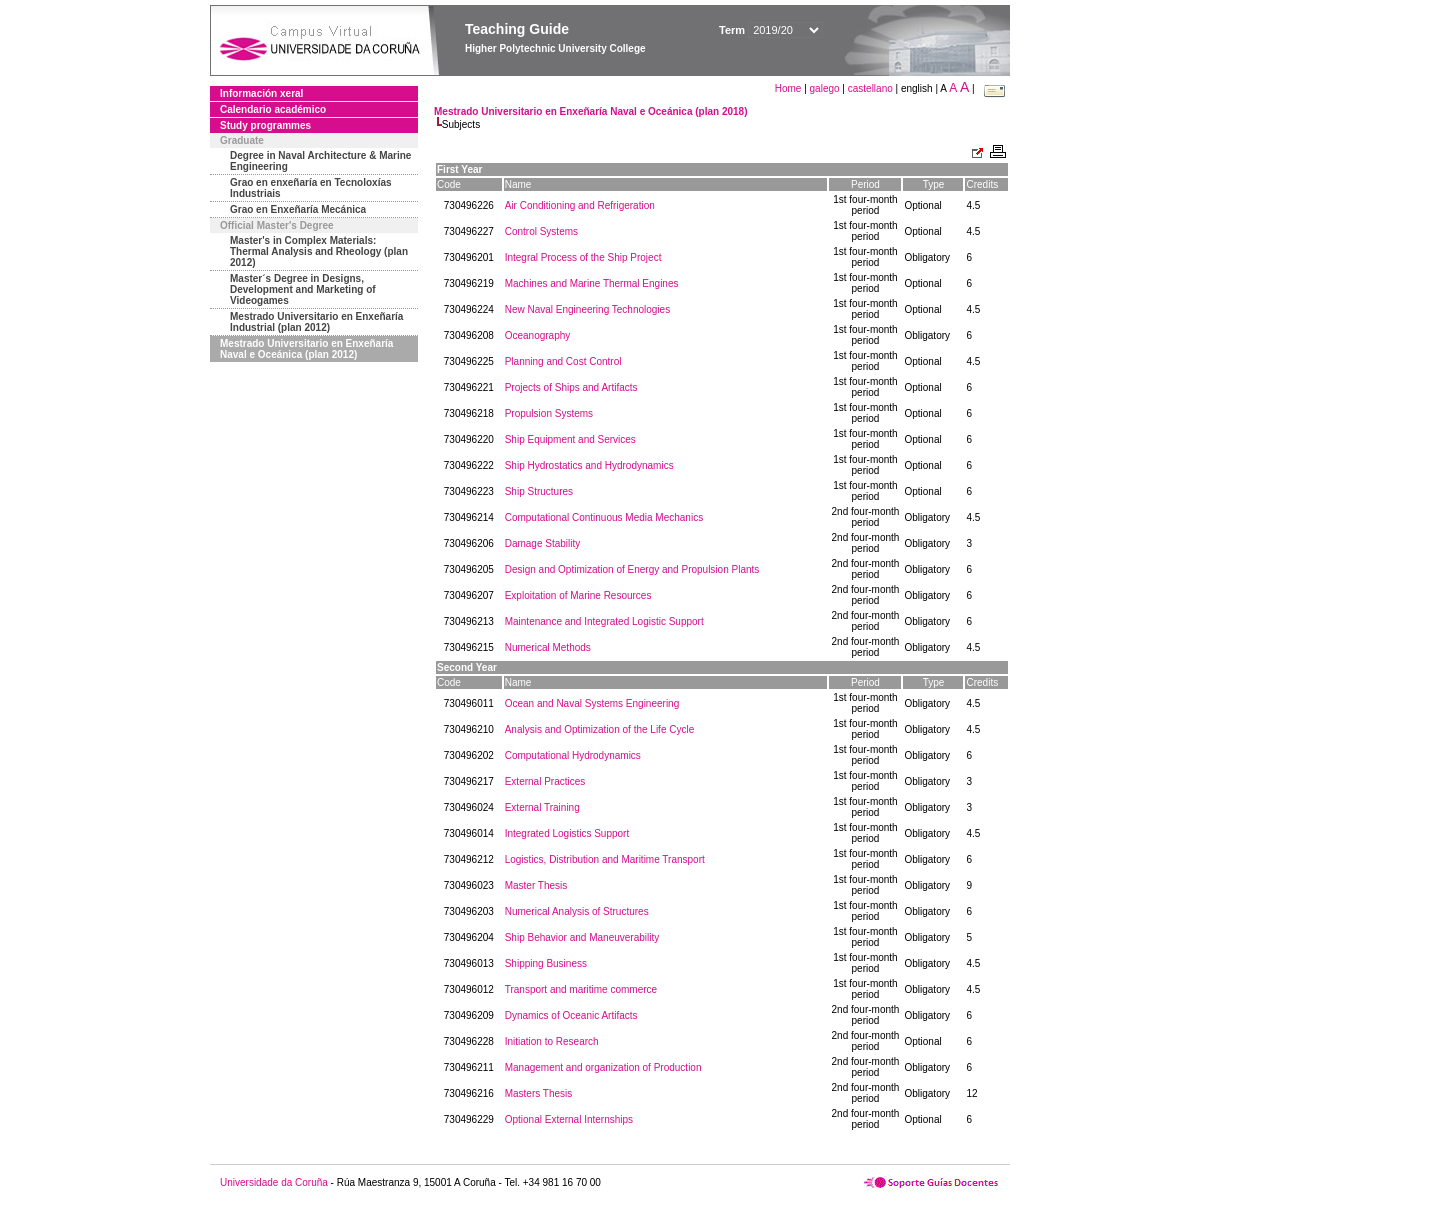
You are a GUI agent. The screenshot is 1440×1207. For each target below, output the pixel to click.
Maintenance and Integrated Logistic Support (604, 621)
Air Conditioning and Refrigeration (580, 205)
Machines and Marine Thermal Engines (592, 283)
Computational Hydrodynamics (573, 755)
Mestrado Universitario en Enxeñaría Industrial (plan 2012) (316, 322)
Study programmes (265, 125)
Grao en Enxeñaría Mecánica (298, 209)
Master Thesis (536, 885)
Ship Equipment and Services (570, 439)
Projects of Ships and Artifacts (571, 387)
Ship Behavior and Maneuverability (582, 937)
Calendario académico (273, 109)
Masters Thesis (539, 1093)
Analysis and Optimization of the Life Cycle (600, 729)
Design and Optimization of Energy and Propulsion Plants (632, 569)
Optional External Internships (569, 1119)
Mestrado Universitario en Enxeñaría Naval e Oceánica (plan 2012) (306, 349)
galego (825, 88)
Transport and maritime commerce (581, 989)
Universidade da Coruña (274, 1182)
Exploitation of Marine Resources (578, 595)
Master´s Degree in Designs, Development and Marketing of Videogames (303, 289)
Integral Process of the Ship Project (583, 257)
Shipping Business (546, 963)
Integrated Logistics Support (567, 833)
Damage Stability (543, 543)
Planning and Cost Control (563, 361)
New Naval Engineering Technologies (587, 309)
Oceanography (538, 335)
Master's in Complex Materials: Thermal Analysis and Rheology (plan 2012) (319, 251)
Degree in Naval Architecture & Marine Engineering (320, 161)
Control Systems (541, 231)
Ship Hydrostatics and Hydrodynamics (589, 465)
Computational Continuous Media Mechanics (604, 517)
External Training (542, 807)
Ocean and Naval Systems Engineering (592, 703)
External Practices (545, 781)
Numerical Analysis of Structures (577, 911)
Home (789, 88)
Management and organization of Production (603, 1067)
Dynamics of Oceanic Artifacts (571, 1015)
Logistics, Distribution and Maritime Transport (605, 859)
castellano (870, 88)
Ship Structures (539, 491)
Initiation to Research (552, 1041)
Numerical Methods (548, 647)
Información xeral (261, 93)
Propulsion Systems (549, 413)
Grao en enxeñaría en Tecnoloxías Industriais (311, 188)
